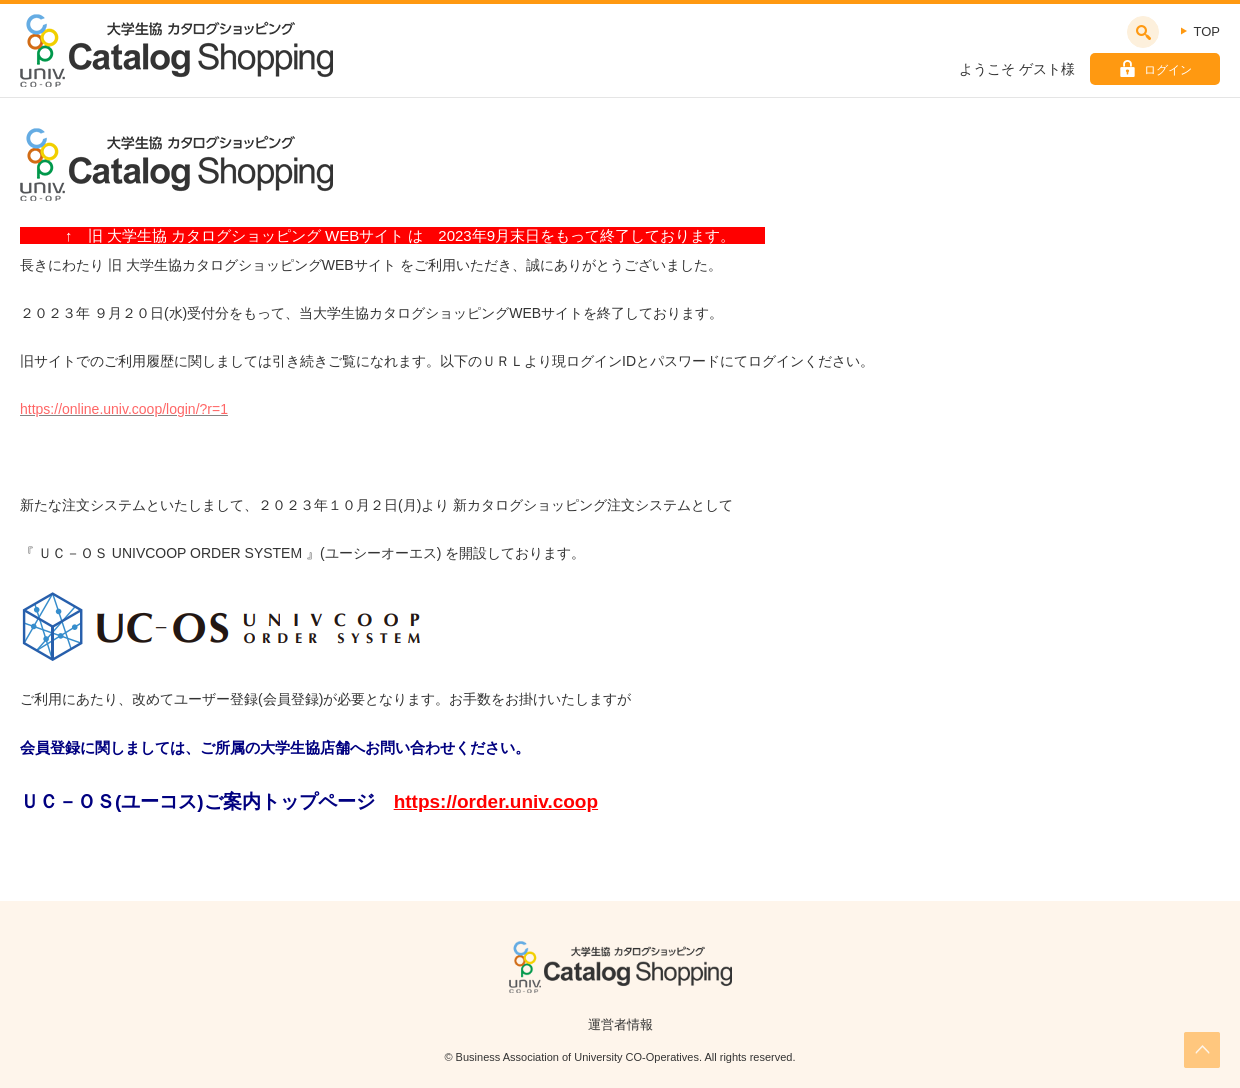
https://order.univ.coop (496, 801)
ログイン (1168, 70)
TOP (1207, 31)
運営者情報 (620, 1024)
